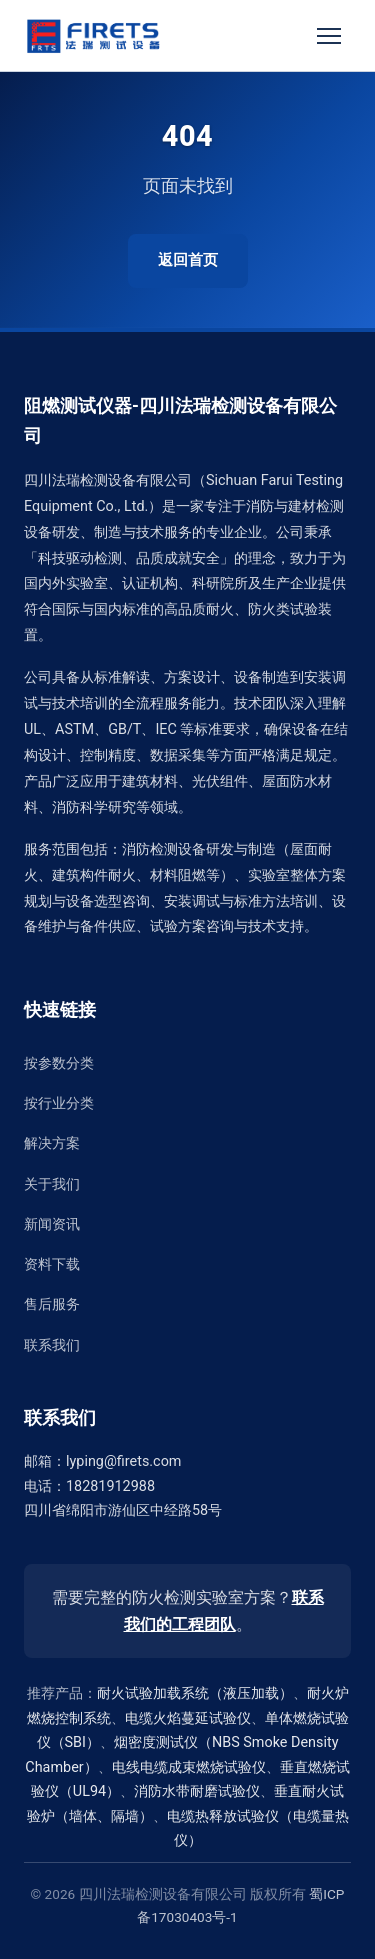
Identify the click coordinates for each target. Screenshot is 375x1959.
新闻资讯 (52, 1224)
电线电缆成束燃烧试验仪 (189, 1767)
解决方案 (52, 1143)
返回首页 (188, 260)
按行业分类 (59, 1103)
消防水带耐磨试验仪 (197, 1791)
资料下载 (52, 1264)
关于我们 (52, 1184)
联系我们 (52, 1345)
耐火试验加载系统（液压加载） (195, 1693)
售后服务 (52, 1304)
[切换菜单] (329, 36)
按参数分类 (59, 1063)
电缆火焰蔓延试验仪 (188, 1718)
